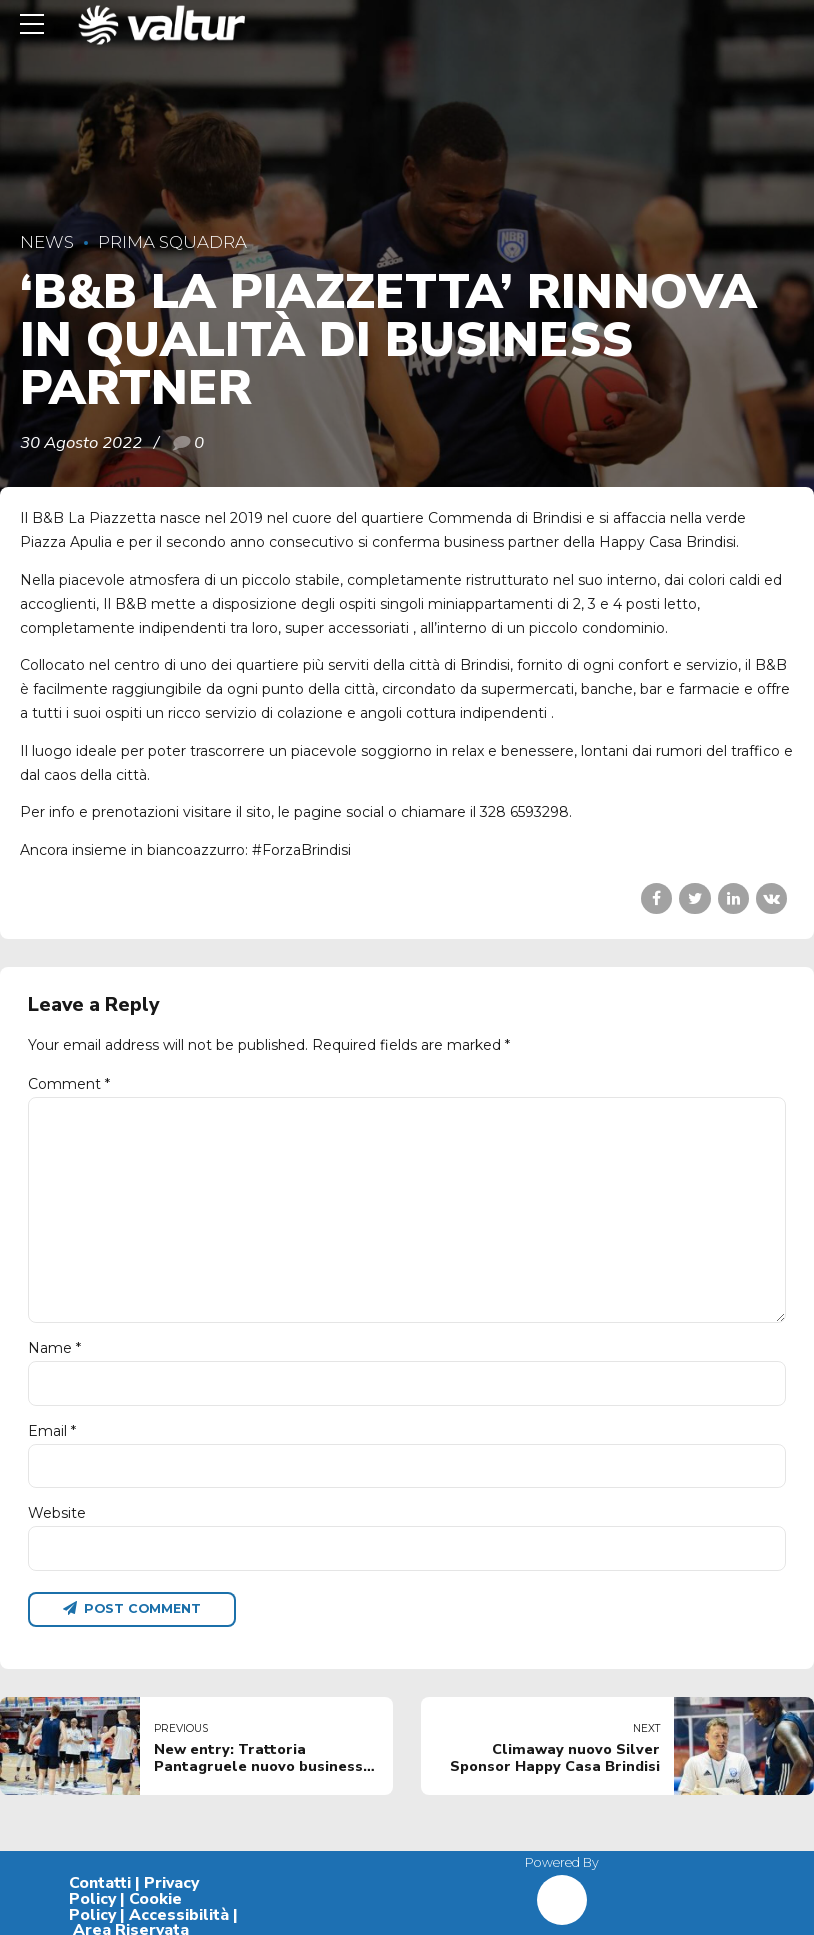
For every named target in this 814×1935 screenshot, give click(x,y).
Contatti (100, 1883)
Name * (54, 1348)
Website (57, 1513)
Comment (69, 1084)
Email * (52, 1431)
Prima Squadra (172, 242)
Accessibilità (179, 1915)
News (47, 242)
